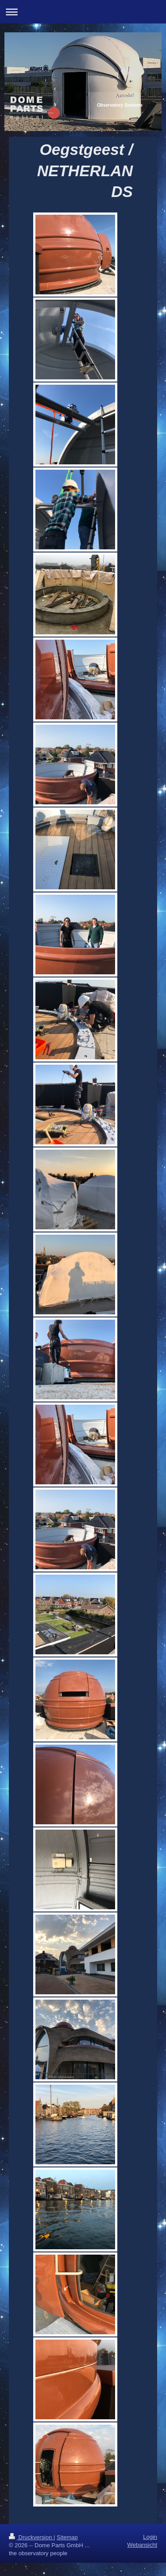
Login (150, 2537)
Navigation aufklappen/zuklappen (83, 11)
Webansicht (142, 2544)
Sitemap (67, 2537)
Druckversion (31, 2537)
